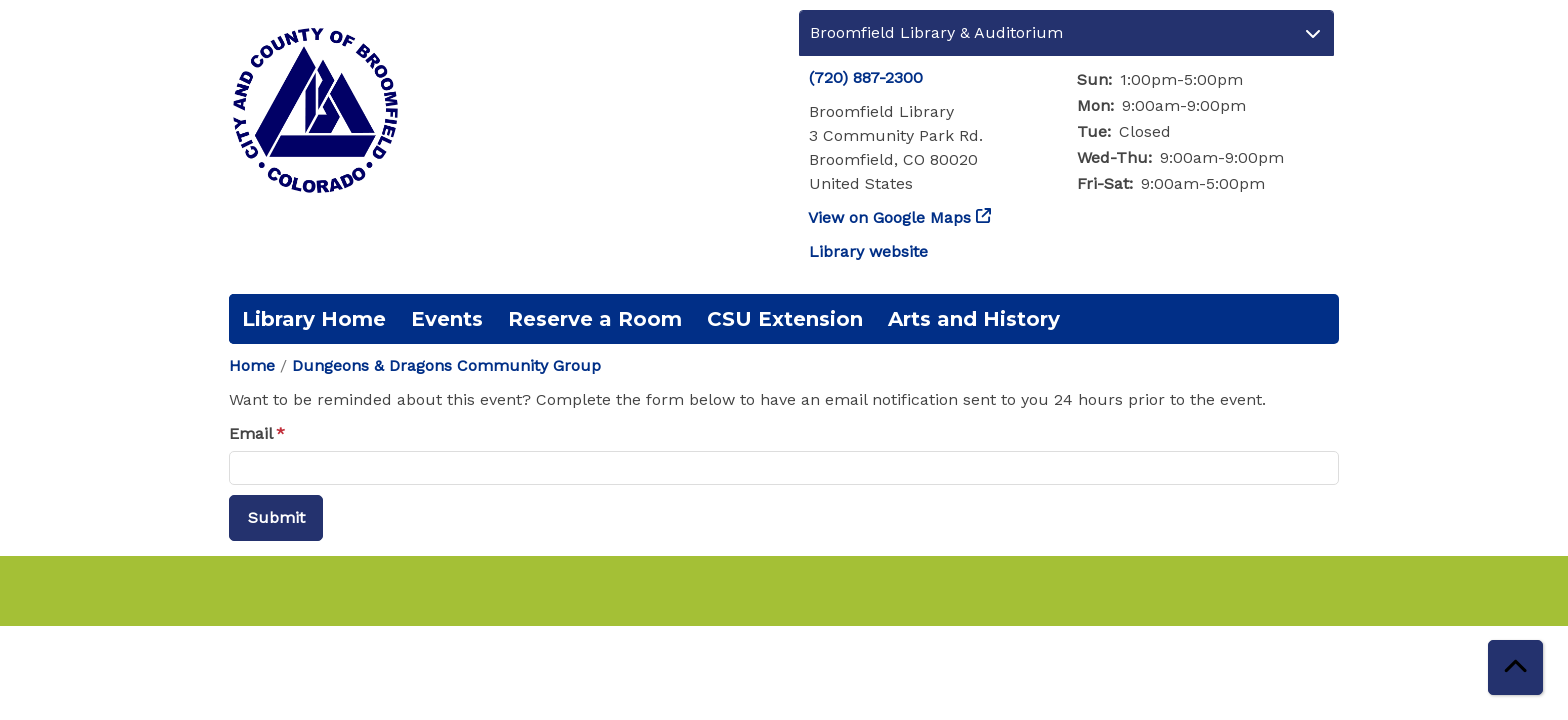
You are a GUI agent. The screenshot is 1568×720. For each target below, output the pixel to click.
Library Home (314, 319)
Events (447, 319)
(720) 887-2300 (866, 77)
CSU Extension (785, 319)
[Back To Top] (1515, 667)
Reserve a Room (595, 319)
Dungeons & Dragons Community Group (446, 365)
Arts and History (974, 319)
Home (252, 365)
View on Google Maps (890, 217)
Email (251, 433)
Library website (868, 251)
